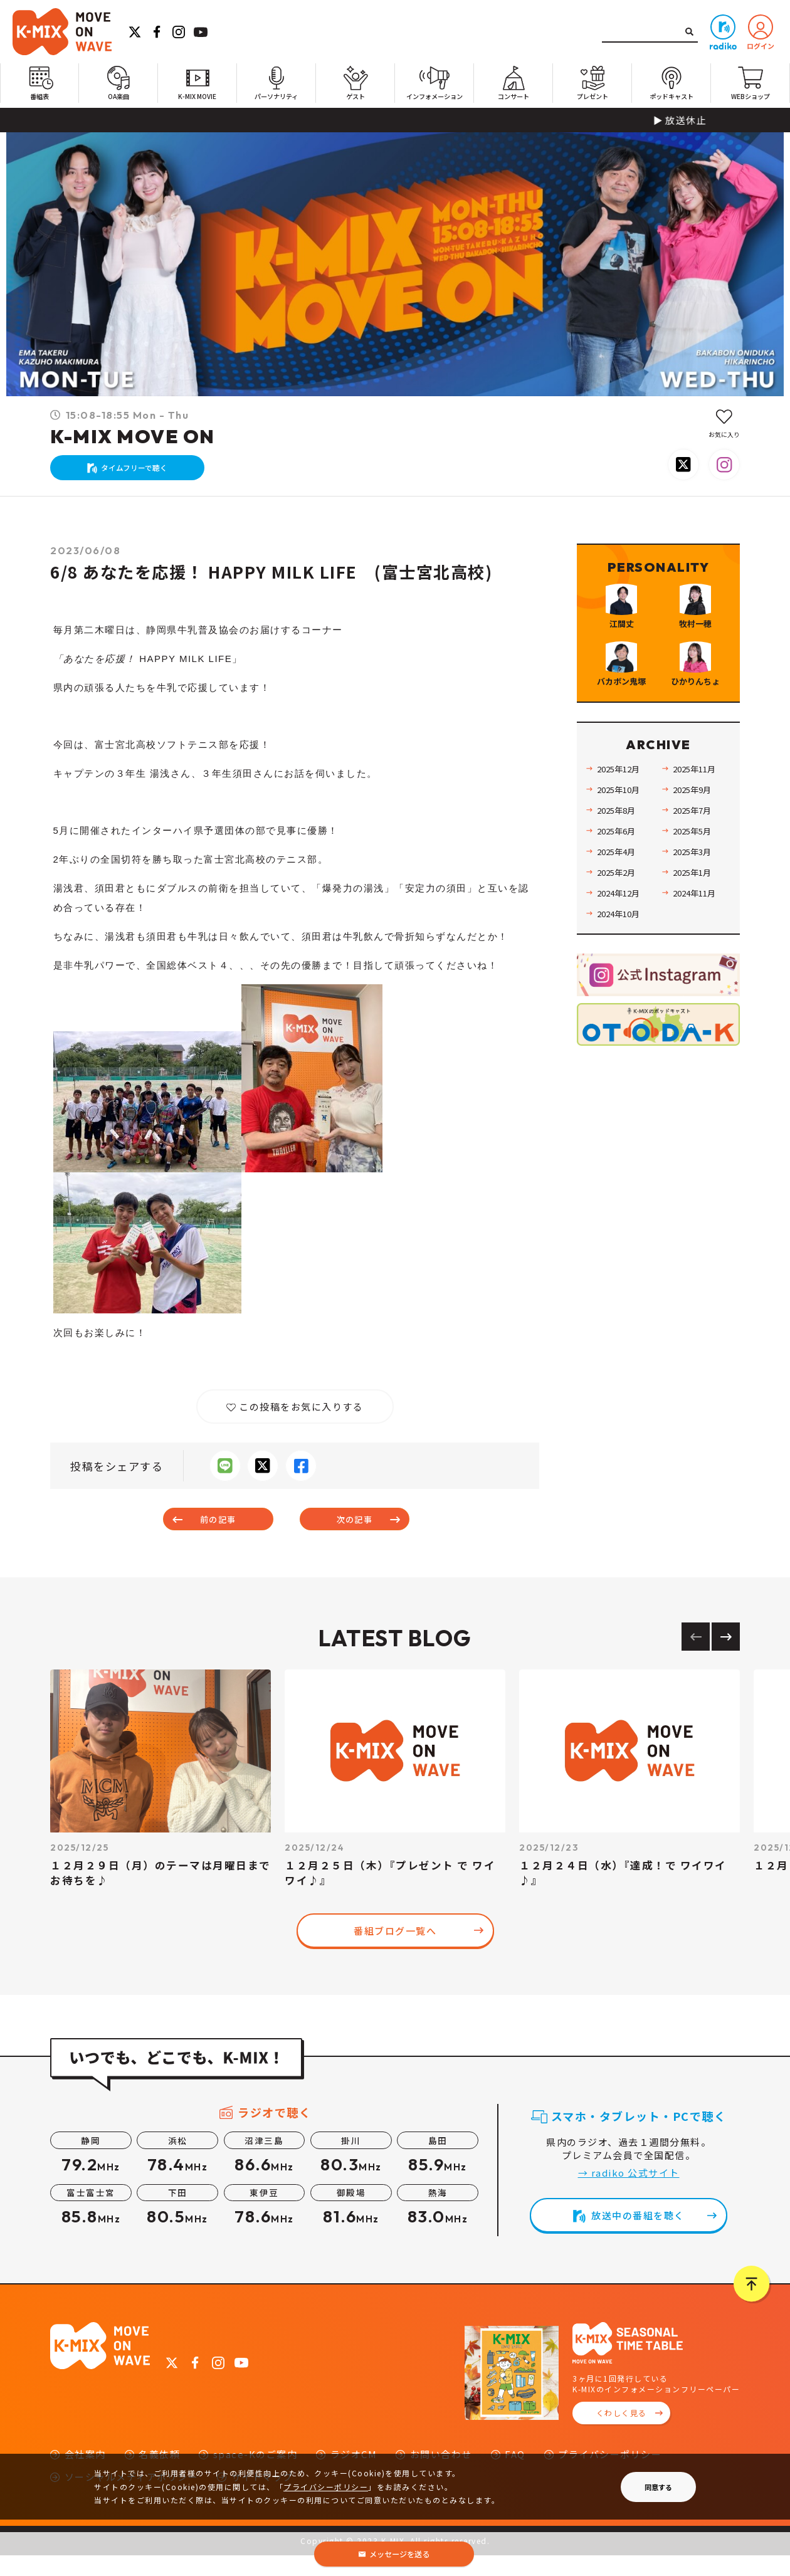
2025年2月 (620, 947)
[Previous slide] (696, 1657)
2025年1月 (696, 947)
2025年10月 (623, 864)
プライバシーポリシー (325, 2486)
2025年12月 (623, 843)
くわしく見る (621, 2433)
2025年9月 (696, 864)
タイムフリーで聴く (141, 473)
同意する (658, 2487)
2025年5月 (696, 905)
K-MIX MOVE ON (132, 436)
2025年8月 (620, 884)
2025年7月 (696, 884)
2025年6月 (620, 905)
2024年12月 (623, 967)
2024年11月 (699, 967)
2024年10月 (623, 988)
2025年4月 (620, 926)
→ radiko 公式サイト (629, 2193)
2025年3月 (696, 926)
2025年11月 (699, 843)
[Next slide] (726, 1657)
